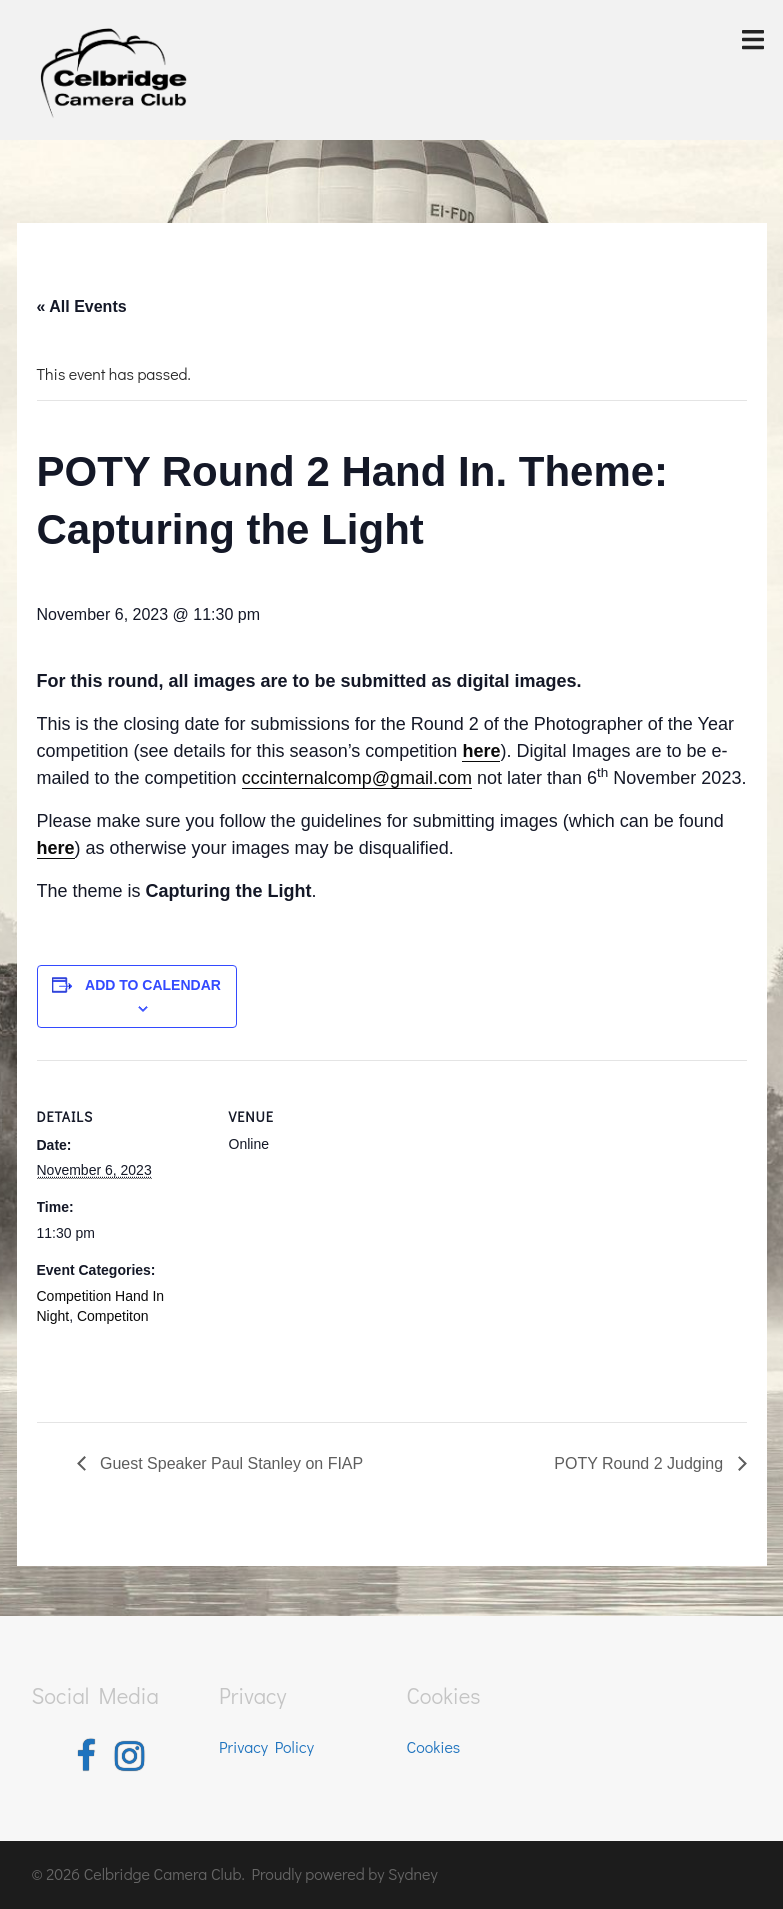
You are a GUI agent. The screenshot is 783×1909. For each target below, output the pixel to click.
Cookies (434, 1746)
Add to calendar (153, 985)
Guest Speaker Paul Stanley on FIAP (230, 1463)
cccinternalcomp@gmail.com (357, 778)
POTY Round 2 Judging (640, 1463)
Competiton (113, 1316)
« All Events (82, 306)
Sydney (413, 1873)
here (56, 848)
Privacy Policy (266, 1746)
